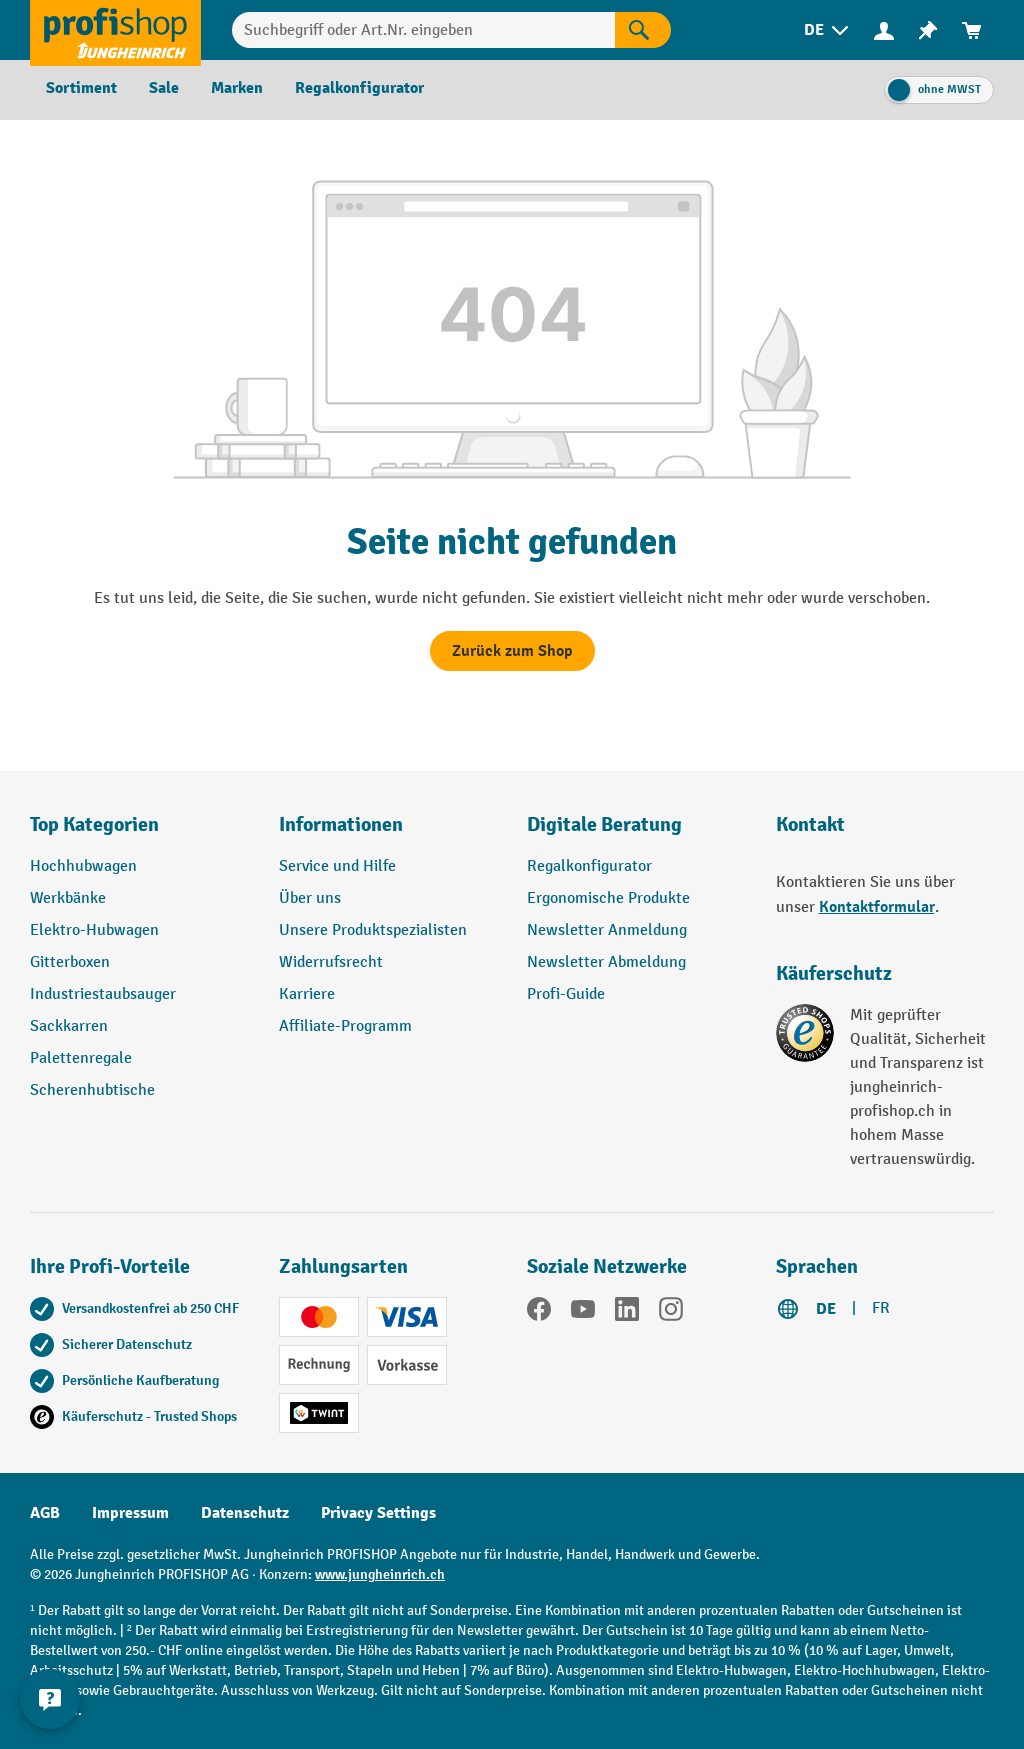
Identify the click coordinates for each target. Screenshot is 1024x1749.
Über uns (310, 898)
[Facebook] (539, 1313)
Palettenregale (81, 1058)
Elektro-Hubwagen (94, 930)
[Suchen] (643, 30)
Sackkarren (69, 1026)
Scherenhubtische (92, 1090)
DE (826, 1309)
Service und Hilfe (337, 866)
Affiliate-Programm (345, 1026)
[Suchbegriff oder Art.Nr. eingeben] (423, 30)
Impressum (130, 1513)
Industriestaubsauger (103, 994)
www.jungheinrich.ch (380, 1574)
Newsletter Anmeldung (607, 930)
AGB (45, 1513)
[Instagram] (671, 1313)
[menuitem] (828, 30)
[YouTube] (583, 1313)
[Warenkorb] (972, 30)
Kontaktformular (877, 907)
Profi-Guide (566, 994)
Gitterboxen (70, 962)
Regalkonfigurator (589, 866)
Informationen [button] (341, 824)
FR (881, 1308)
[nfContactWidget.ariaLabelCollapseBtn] (50, 1699)
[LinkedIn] (627, 1313)
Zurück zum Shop (512, 651)
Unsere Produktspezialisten (373, 930)
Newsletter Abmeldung (606, 962)
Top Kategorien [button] (94, 824)
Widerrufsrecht (331, 962)
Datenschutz (245, 1513)
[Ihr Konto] (884, 30)
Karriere (307, 994)
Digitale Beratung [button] (604, 824)
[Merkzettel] (928, 30)
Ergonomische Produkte (608, 898)
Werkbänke (68, 898)
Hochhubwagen (83, 866)
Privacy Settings (378, 1513)
